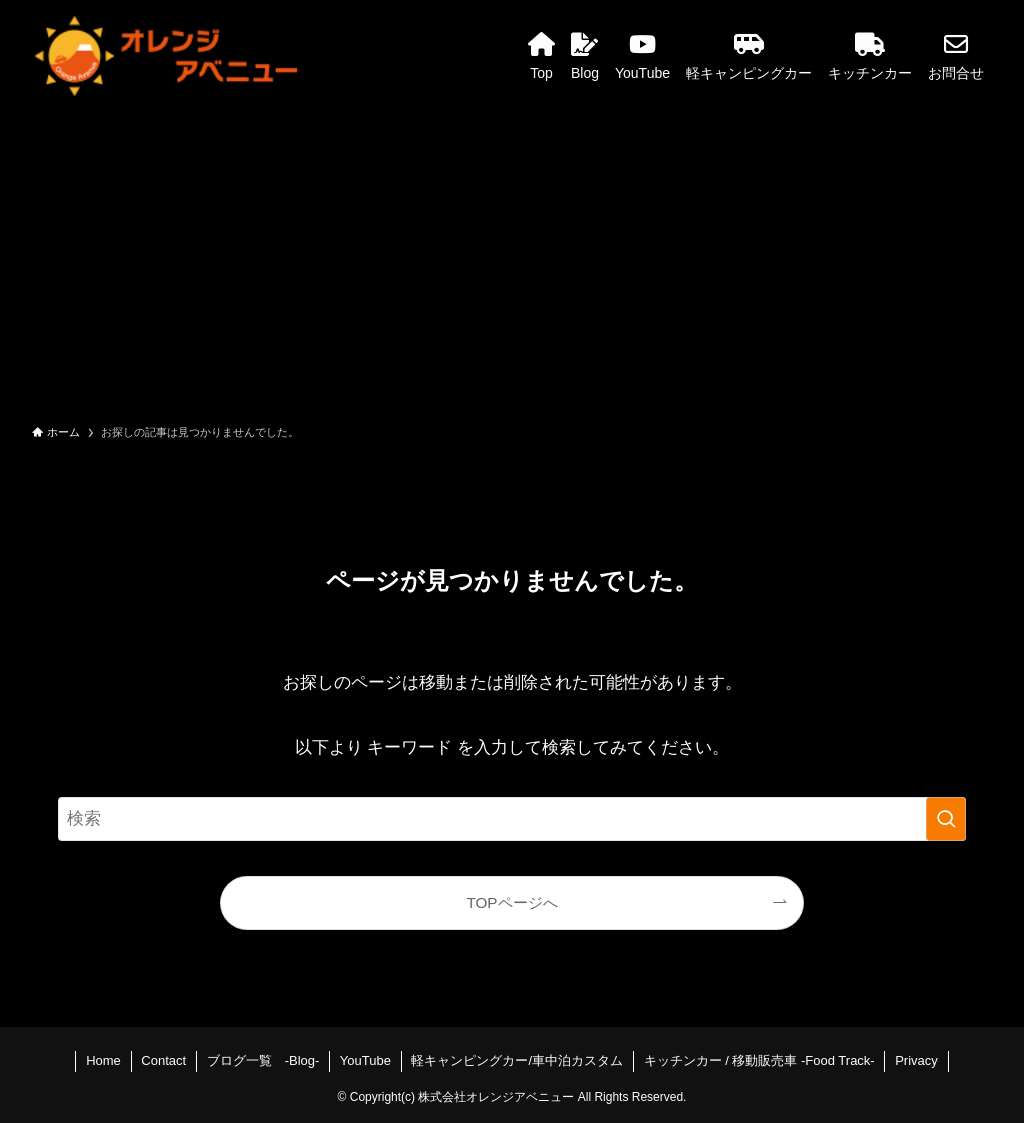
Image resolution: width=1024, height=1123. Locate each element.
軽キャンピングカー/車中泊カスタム (517, 1060)
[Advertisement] (512, 262)
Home (103, 1060)
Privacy (916, 1060)
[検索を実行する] (946, 819)
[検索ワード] (512, 819)
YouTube (365, 1060)
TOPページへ (511, 902)
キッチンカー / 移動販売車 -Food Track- (759, 1060)
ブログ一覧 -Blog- (263, 1060)
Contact (163, 1060)
